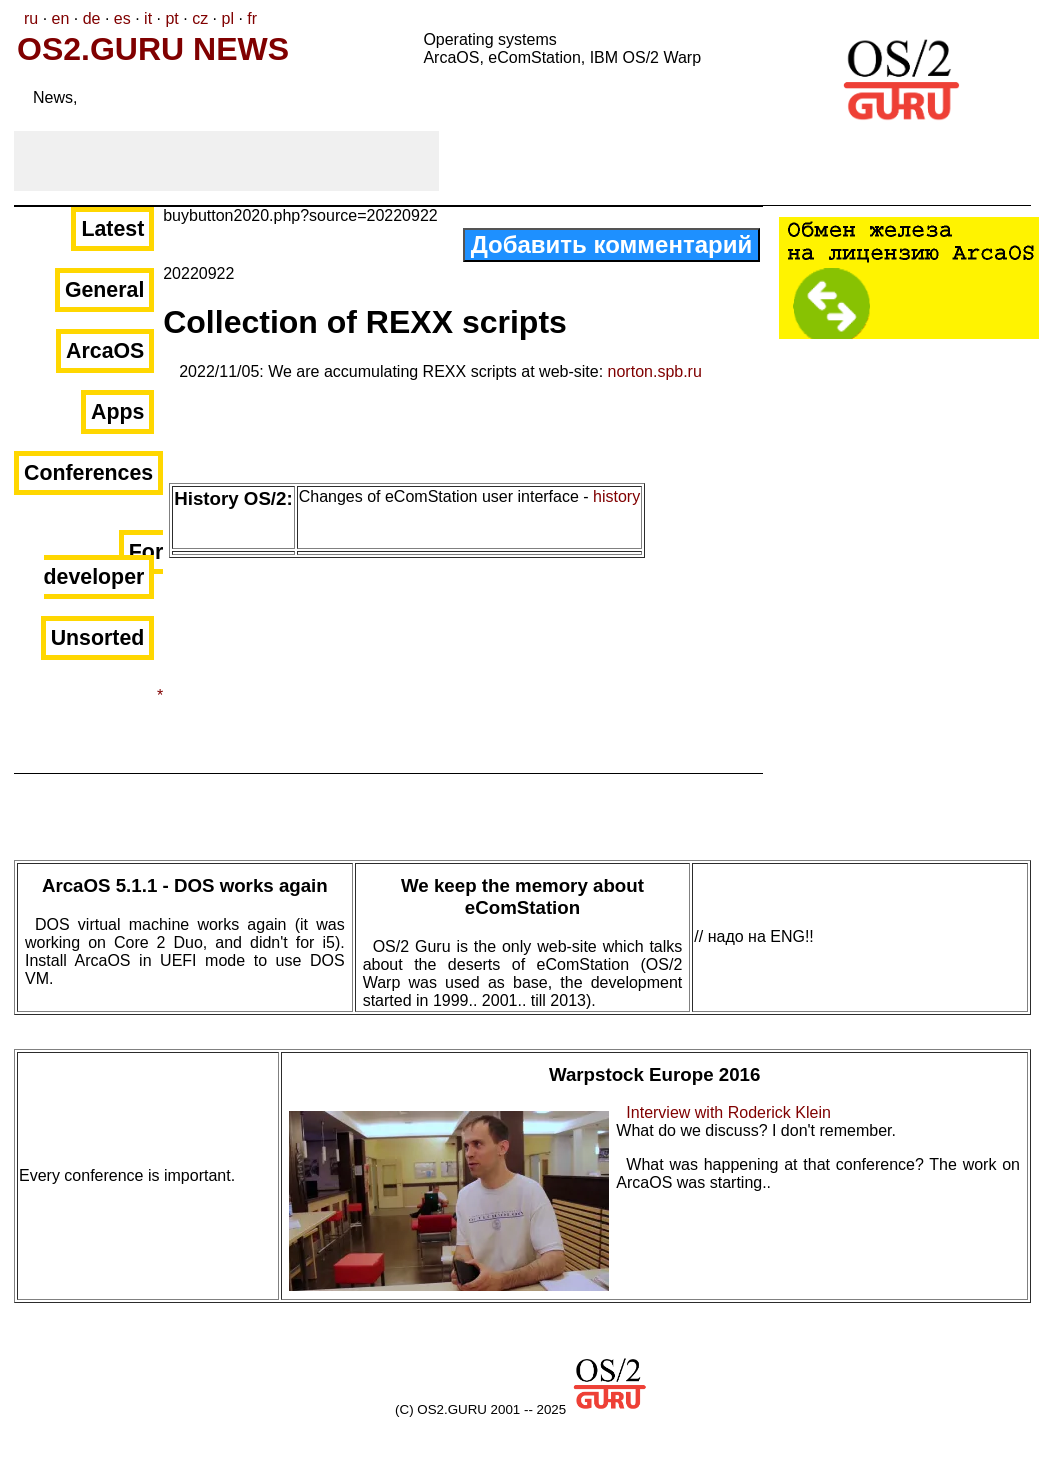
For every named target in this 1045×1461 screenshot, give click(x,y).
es (122, 18)
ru (31, 18)
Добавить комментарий (612, 244)
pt (171, 18)
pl (227, 18)
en (61, 18)
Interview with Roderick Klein (728, 1112)
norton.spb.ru (655, 371)
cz (200, 18)
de (92, 18)
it (148, 18)
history (616, 496)
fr (252, 18)
